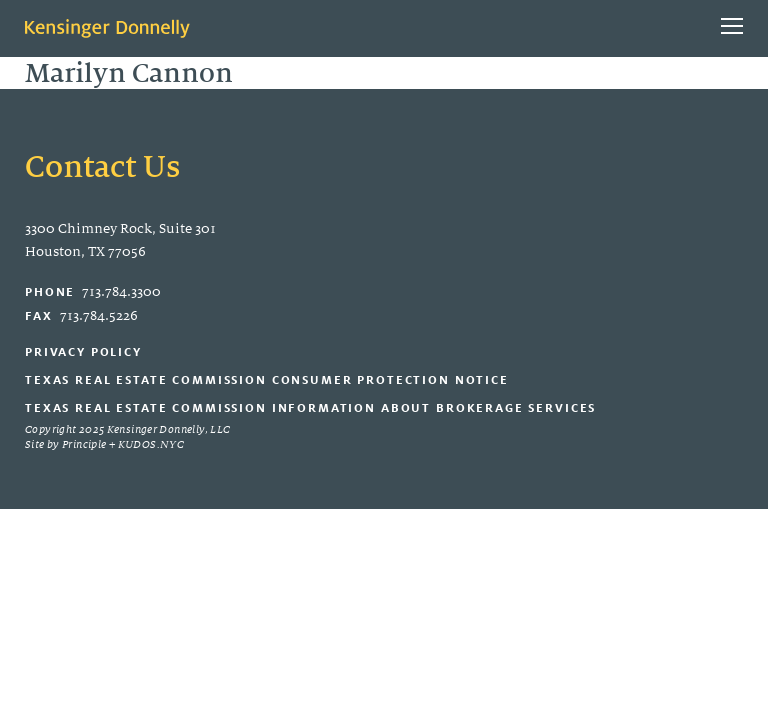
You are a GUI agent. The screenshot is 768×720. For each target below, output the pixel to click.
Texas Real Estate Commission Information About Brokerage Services (310, 407)
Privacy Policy (83, 351)
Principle (84, 444)
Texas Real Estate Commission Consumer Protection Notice (267, 379)
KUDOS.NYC (151, 444)
